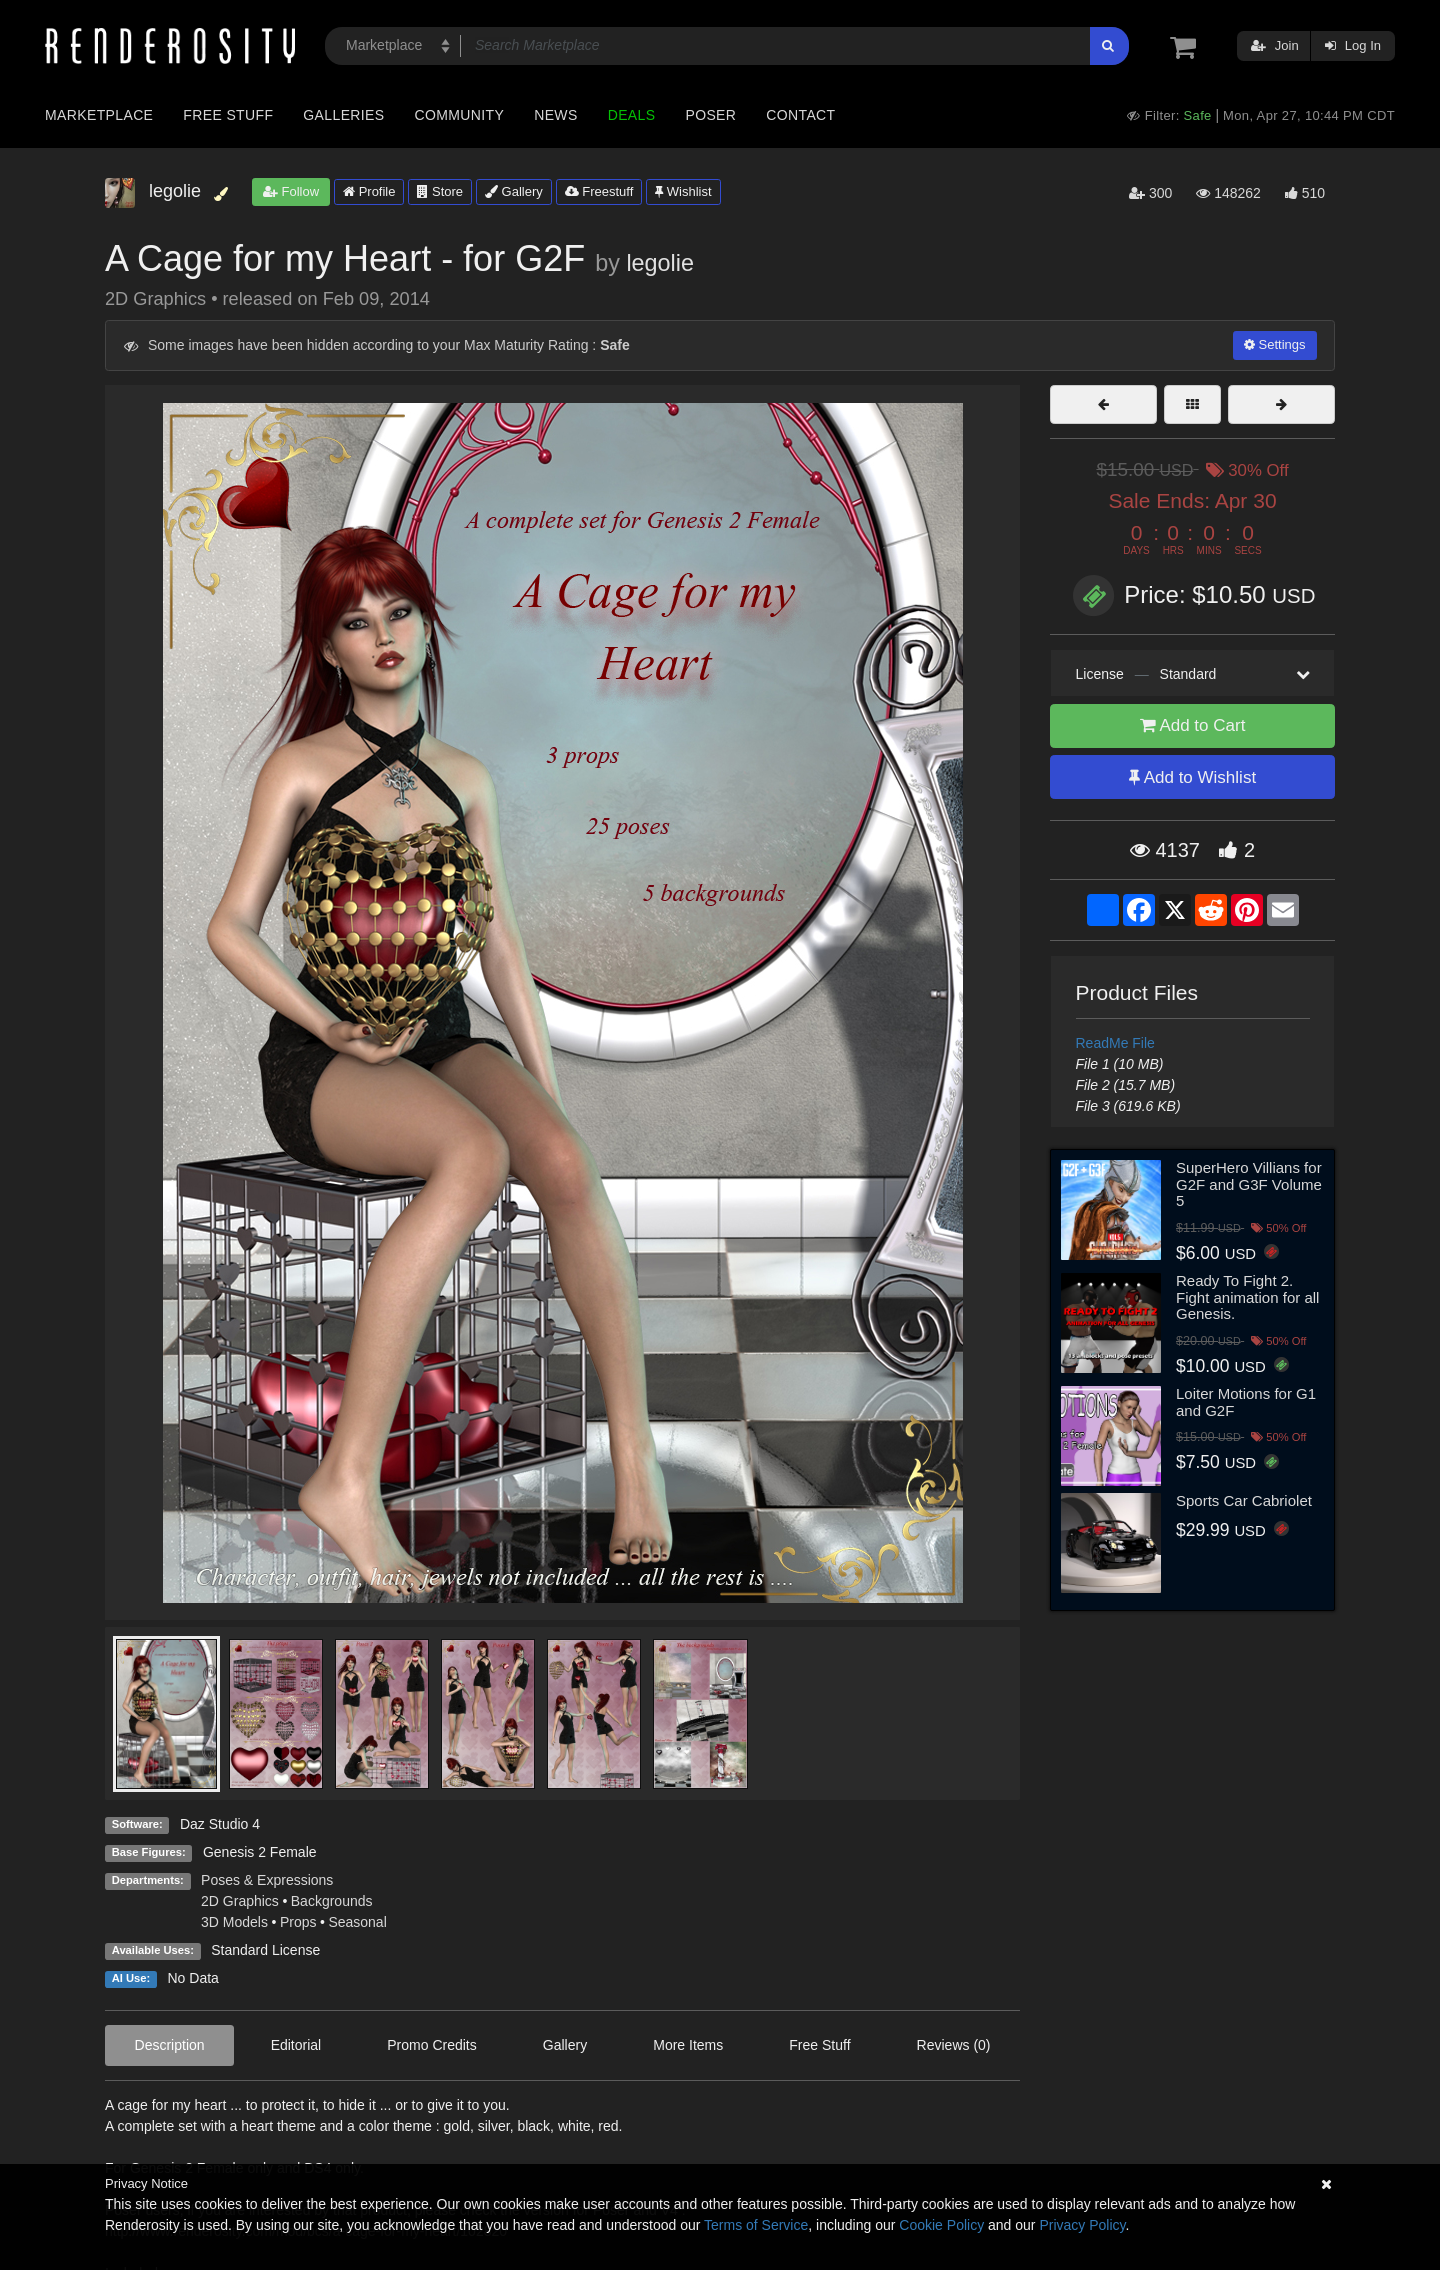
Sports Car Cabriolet (1244, 1500)
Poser (710, 115)
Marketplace (99, 115)
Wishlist (683, 191)
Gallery (514, 191)
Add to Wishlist (1192, 777)
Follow (291, 191)
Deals (632, 115)
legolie (660, 263)
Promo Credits (431, 2045)
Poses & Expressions (267, 1880)
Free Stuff (228, 115)
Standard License (265, 1950)
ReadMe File (1115, 1043)
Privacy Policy (1082, 2225)
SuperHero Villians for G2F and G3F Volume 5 (1249, 1184)
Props (298, 1922)
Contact (800, 115)
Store (440, 191)
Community (460, 115)
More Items (688, 2045)
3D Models (234, 1922)
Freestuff (599, 191)
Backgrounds (332, 1901)
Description (170, 2045)
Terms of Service (756, 2225)
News (555, 115)
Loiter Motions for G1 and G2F (1246, 1402)
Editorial (296, 2045)
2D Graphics (240, 1901)
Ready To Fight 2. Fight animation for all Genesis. (1247, 1297)
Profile (369, 191)
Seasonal (357, 1922)
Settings (1275, 344)
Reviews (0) (954, 2045)
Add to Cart (1193, 725)
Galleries (343, 115)
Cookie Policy (941, 2225)
